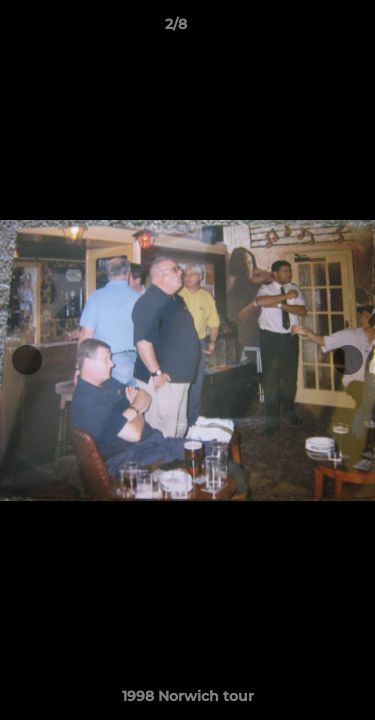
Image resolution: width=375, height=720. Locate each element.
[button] (303, 29)
